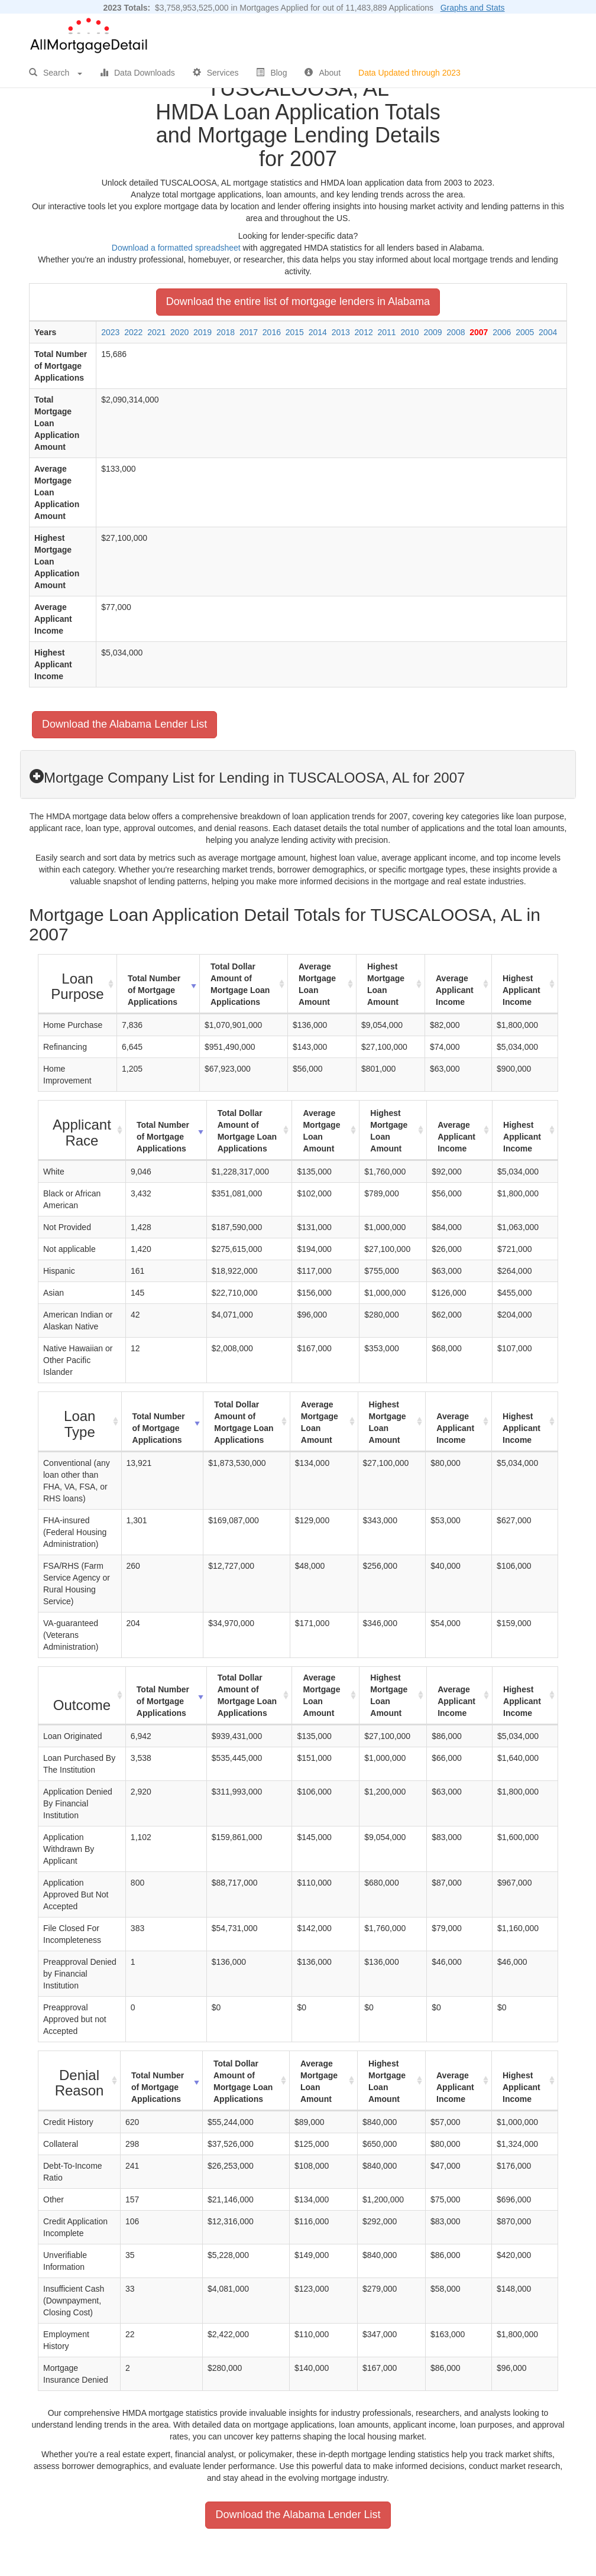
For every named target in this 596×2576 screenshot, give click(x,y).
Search (55, 72)
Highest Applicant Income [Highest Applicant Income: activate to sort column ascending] (521, 990)
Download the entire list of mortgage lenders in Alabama (298, 301)
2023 (110, 332)
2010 (409, 332)
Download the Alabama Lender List (124, 724)
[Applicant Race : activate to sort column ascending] (82, 1130)
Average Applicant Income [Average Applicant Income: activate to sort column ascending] (455, 990)
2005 (525, 332)
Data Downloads (137, 72)
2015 (295, 332)
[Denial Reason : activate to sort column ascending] (79, 2081)
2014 (318, 332)
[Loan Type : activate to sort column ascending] (80, 1422)
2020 (179, 332)
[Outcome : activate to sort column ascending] (82, 1696)
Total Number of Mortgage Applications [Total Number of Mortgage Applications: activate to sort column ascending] (154, 990)
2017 (248, 332)
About (323, 72)
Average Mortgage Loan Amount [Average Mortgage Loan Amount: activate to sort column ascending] (317, 984)
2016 (272, 332)
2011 (387, 332)
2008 (455, 332)
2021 (156, 332)
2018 (225, 332)
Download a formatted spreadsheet (176, 247)
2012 (364, 332)
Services (216, 72)
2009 (432, 332)
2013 (341, 332)
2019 (202, 332)
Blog (271, 72)
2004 (548, 332)
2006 (502, 332)
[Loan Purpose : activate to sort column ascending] (77, 984)
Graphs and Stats (472, 7)
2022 (133, 332)
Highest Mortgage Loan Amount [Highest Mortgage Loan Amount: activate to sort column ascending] (385, 984)
